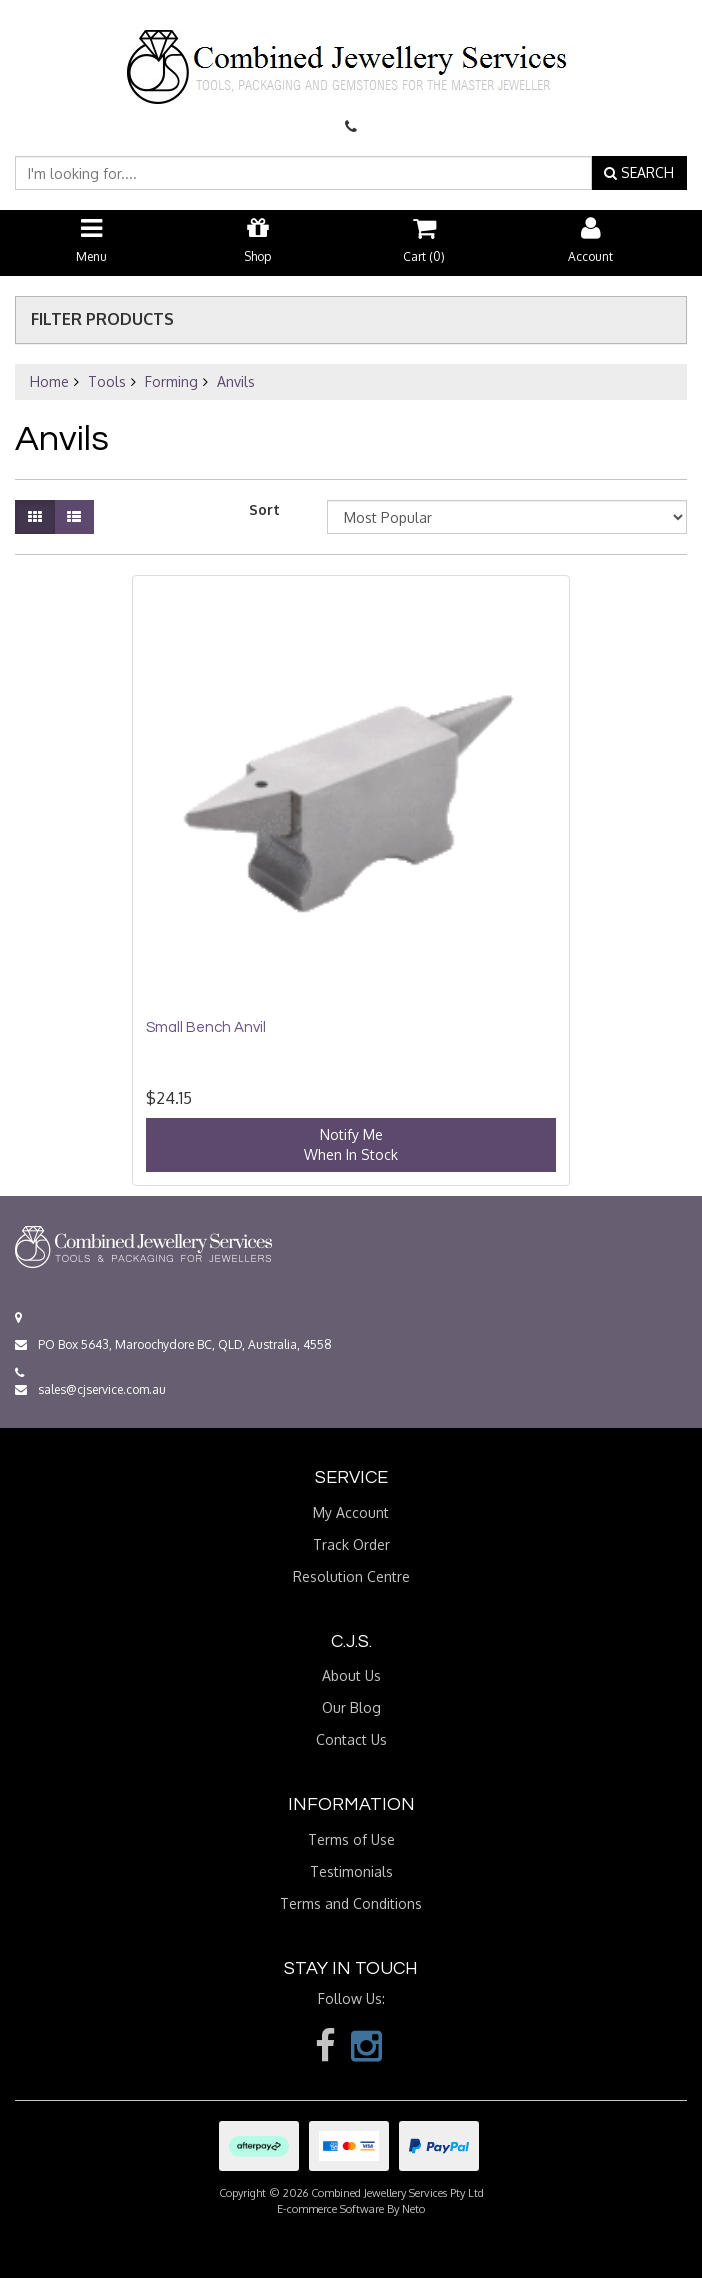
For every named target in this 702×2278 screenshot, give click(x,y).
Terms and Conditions (351, 1903)
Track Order (351, 1544)
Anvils (236, 381)
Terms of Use (351, 1839)
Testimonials (351, 1871)
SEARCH (639, 172)
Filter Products (102, 320)
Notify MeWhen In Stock (351, 1144)
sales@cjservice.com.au (90, 1389)
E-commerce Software (330, 2209)
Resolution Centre (351, 1576)
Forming (171, 381)
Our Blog (351, 1707)
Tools (107, 381)
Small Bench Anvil (206, 1027)
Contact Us (351, 1739)
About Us (351, 1675)
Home (49, 381)
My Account (351, 1512)
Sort (264, 509)
